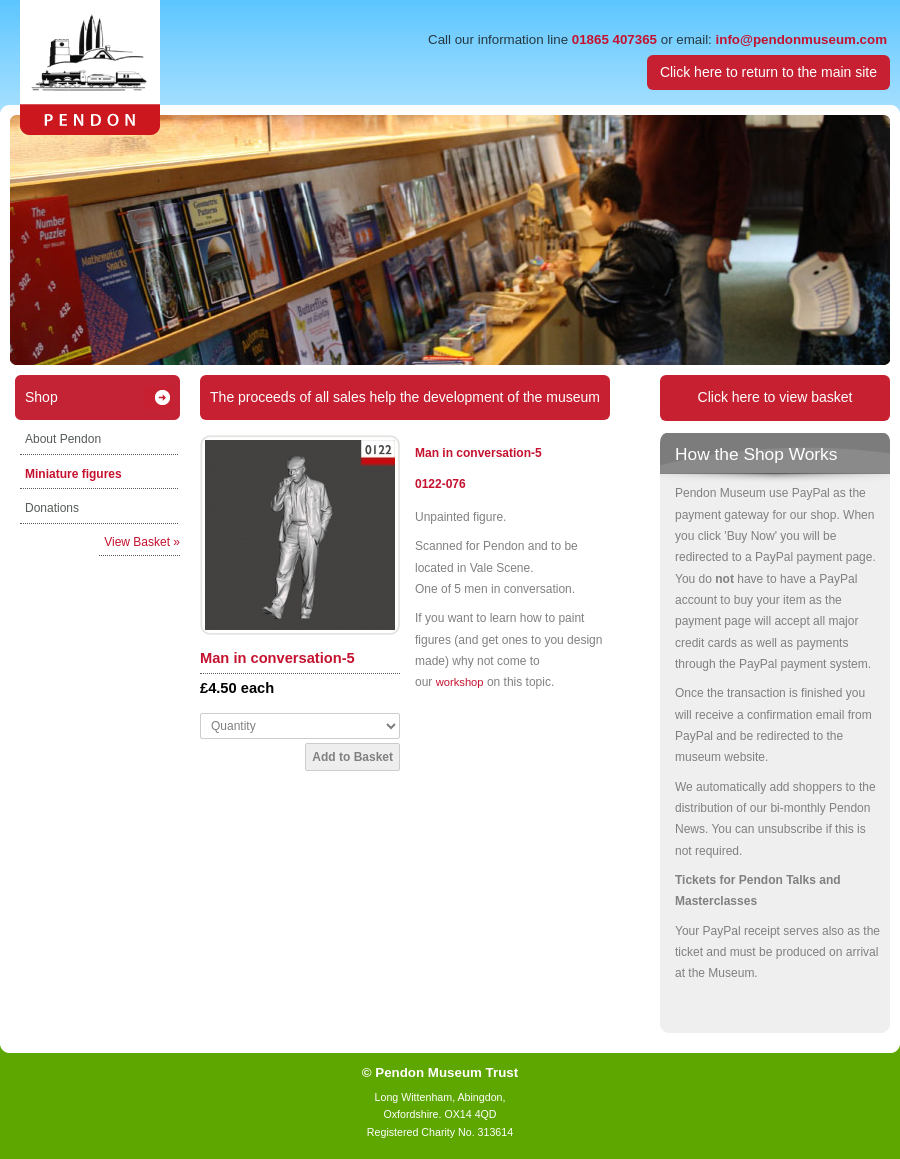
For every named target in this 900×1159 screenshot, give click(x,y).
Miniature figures (73, 474)
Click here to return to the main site (768, 72)
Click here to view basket (775, 397)
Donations (52, 508)
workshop (460, 682)
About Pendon (63, 439)
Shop (41, 397)
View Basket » (142, 542)
